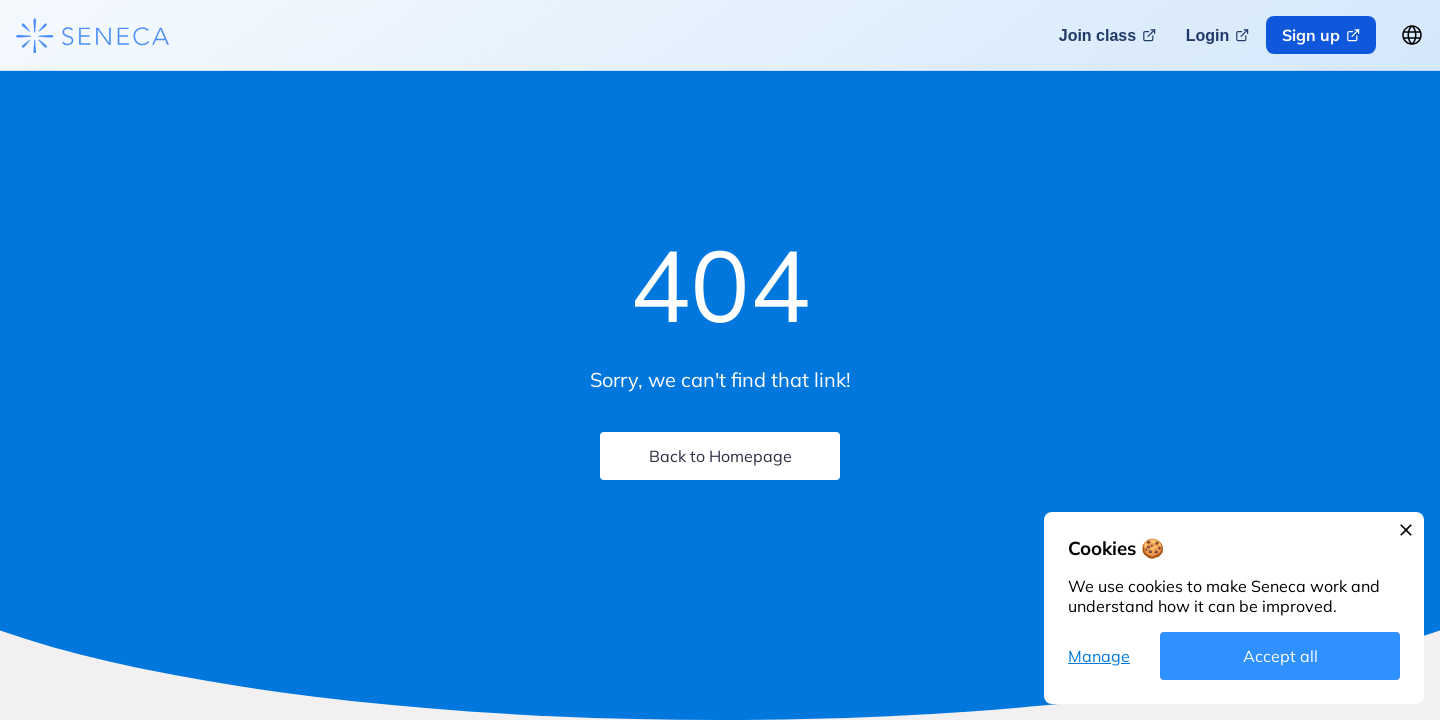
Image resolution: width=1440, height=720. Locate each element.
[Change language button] (1412, 35)
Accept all (1280, 656)
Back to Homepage (720, 456)
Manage (1099, 656)
